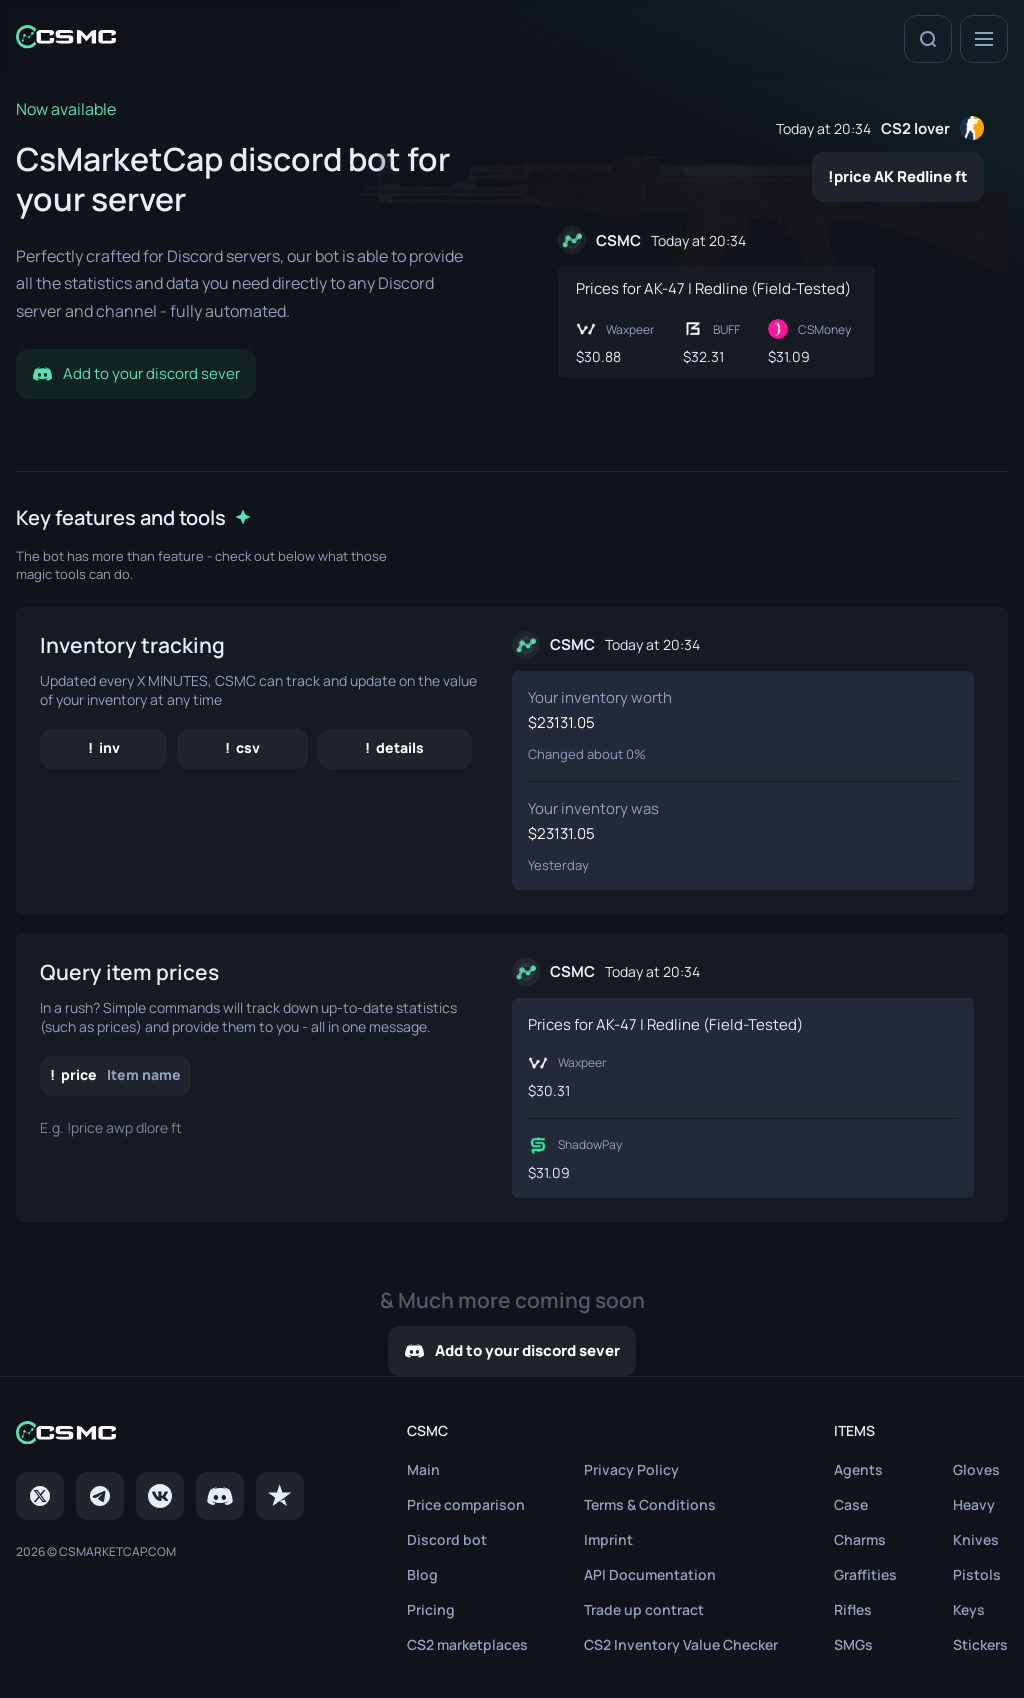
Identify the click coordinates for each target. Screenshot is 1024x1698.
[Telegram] (100, 1496)
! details (394, 747)
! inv (104, 747)
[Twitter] (40, 1496)
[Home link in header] (66, 38)
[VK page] (160, 1496)
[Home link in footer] (160, 1434)
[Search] (928, 39)
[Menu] (984, 39)
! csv (242, 747)
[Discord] (220, 1496)
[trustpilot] (280, 1496)
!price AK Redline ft (898, 176)
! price (115, 1074)
